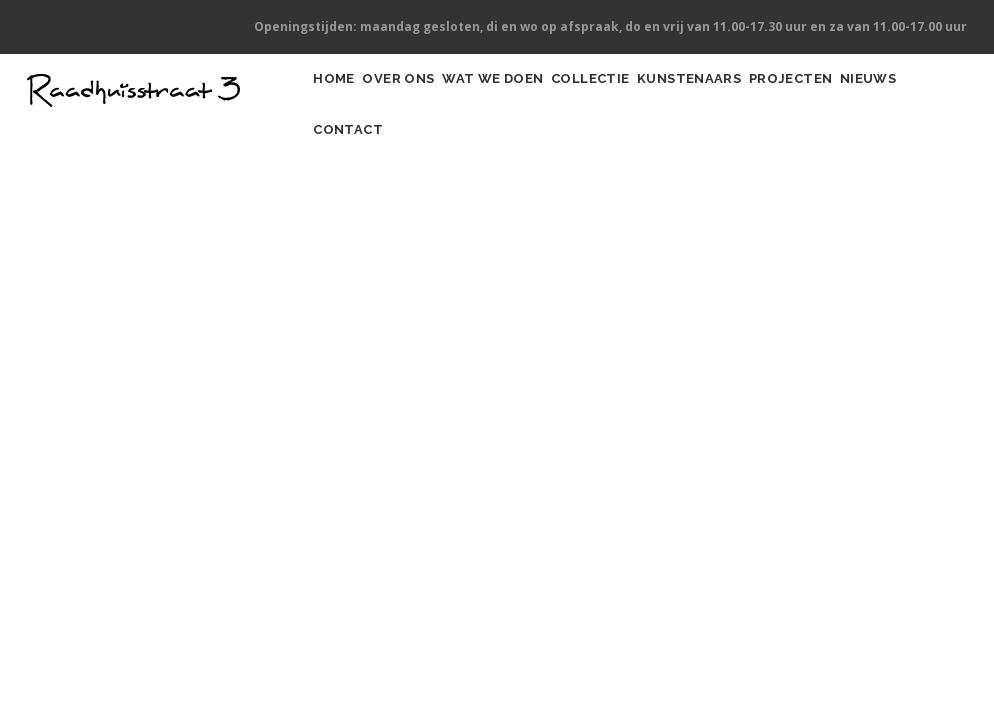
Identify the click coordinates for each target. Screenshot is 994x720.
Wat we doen (535, 98)
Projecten (888, 98)
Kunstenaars (768, 98)
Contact (437, 188)
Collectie (651, 98)
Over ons (422, 98)
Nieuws (350, 188)
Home (342, 98)
